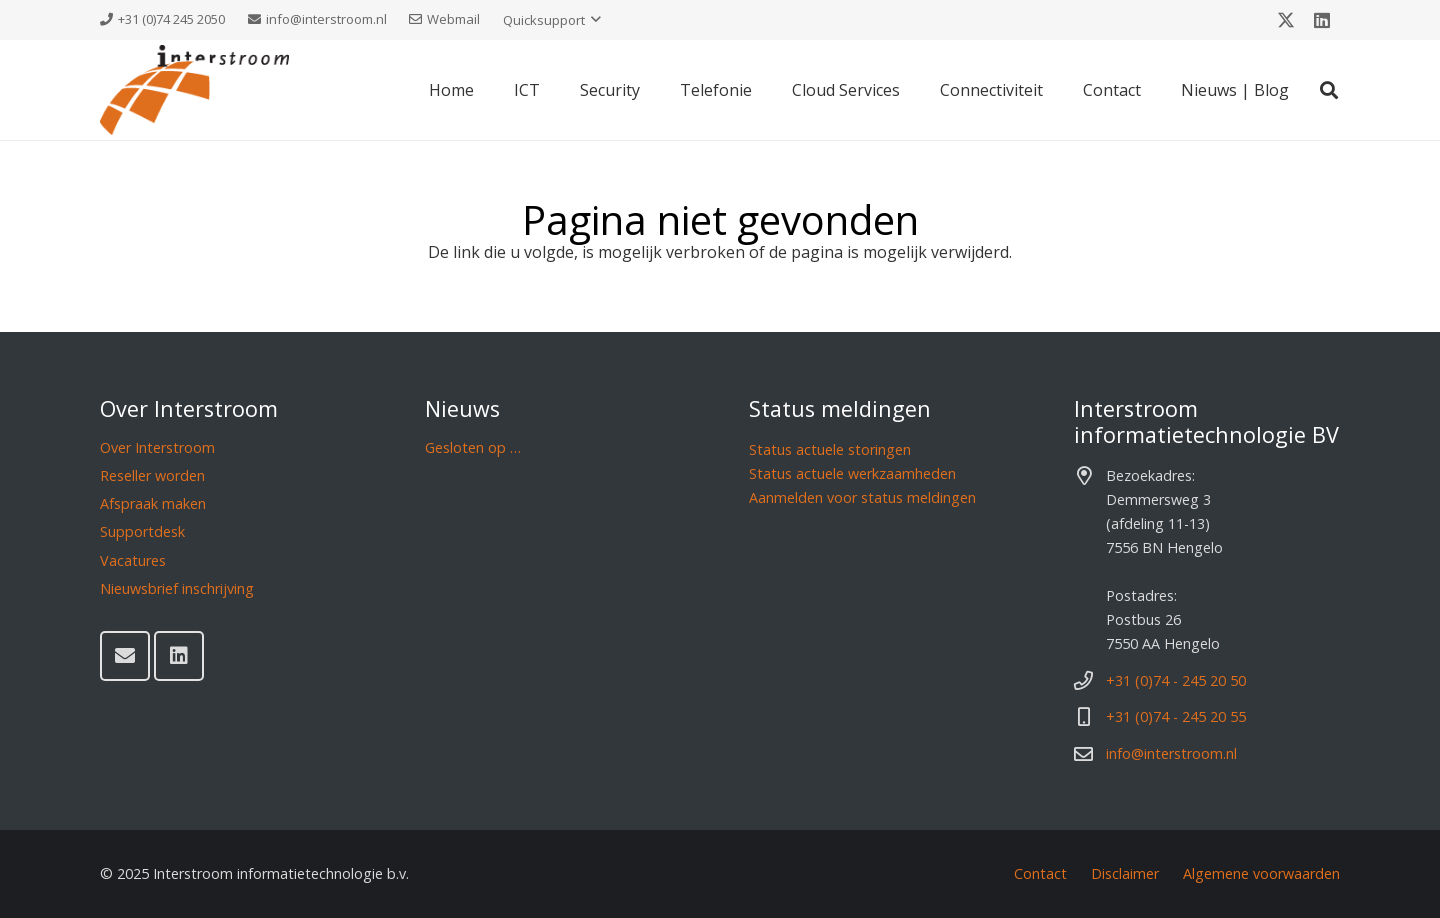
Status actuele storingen (830, 449)
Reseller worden (152, 475)
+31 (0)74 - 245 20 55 (1176, 716)
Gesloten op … (473, 447)
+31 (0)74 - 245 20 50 (1176, 680)
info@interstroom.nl (1171, 753)
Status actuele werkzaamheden (852, 473)
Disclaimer (1125, 873)
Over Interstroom (157, 447)
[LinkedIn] (1322, 20)
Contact (1040, 873)
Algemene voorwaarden (1261, 873)
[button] (552, 20)
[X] (1286, 20)
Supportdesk (142, 531)
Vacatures (133, 560)
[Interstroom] (194, 90)
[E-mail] (125, 656)
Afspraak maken (153, 503)
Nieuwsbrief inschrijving (177, 588)
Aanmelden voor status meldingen (862, 497)
